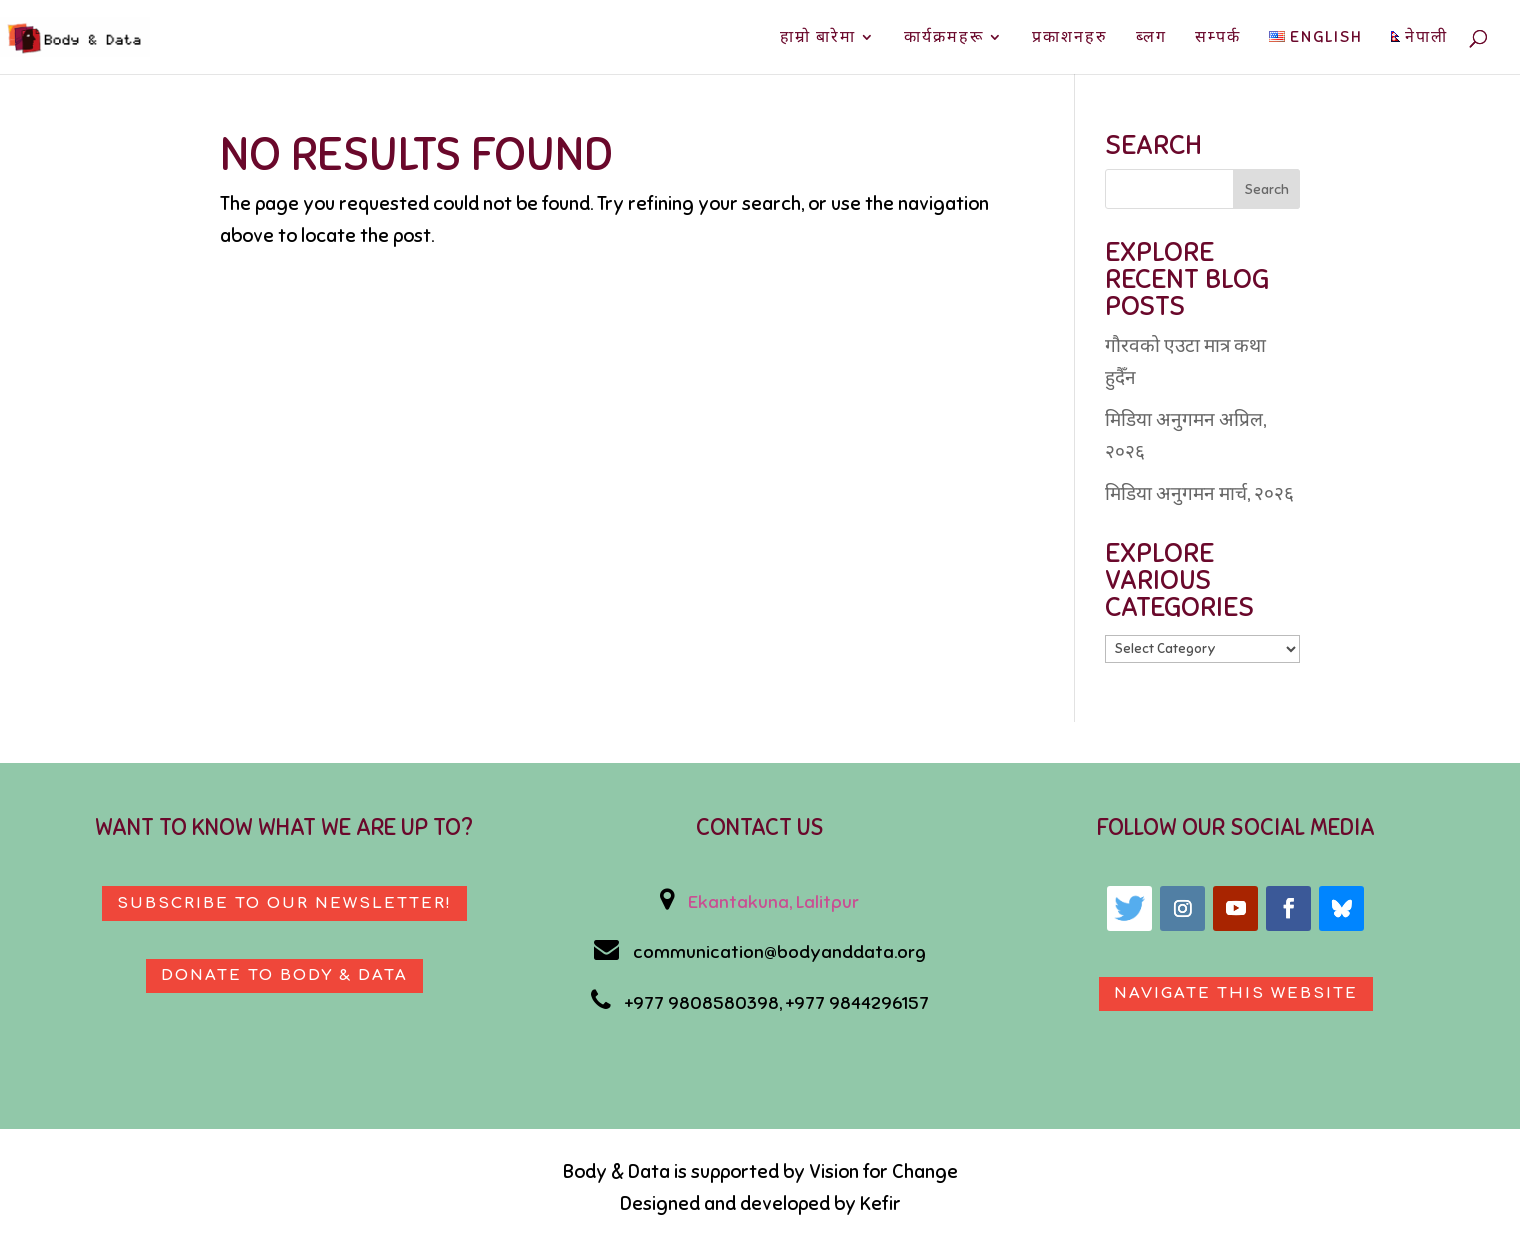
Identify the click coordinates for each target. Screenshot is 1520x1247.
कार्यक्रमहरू (944, 38)
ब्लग (1151, 38)
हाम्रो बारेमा (818, 38)
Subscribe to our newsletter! (284, 903)
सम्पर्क (1218, 38)
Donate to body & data (284, 975)
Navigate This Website (1236, 993)
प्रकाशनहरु (1070, 38)
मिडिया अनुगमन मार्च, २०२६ (1199, 493)
